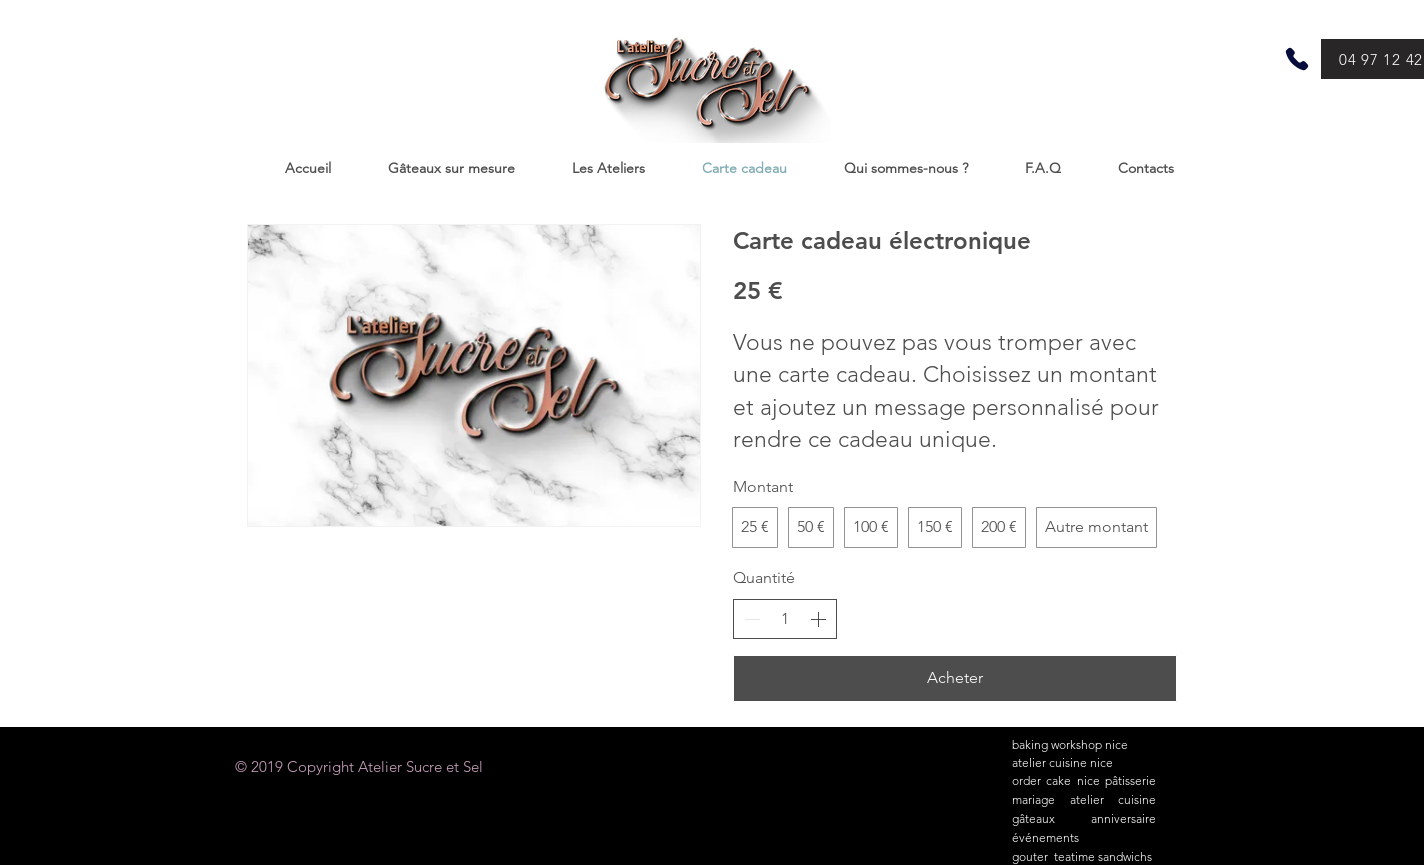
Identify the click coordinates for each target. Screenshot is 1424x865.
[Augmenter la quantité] (818, 619)
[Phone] (1297, 59)
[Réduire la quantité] (752, 619)
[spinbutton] (785, 619)
